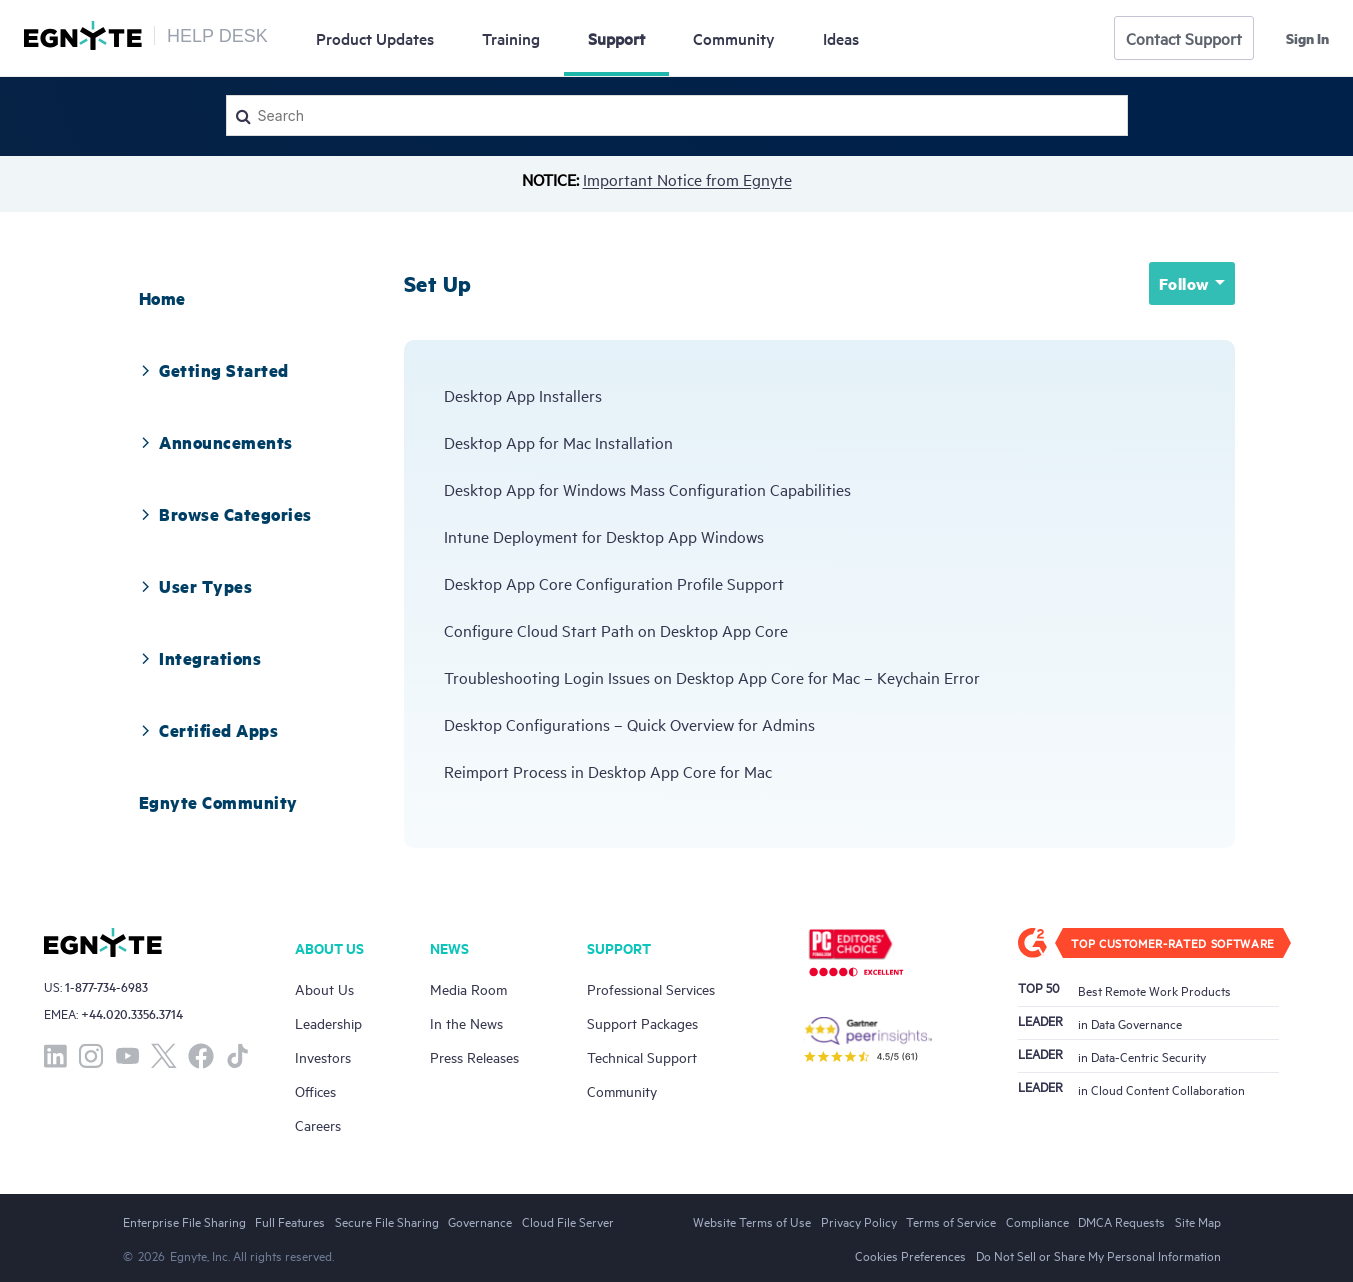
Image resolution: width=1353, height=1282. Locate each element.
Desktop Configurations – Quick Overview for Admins (629, 724)
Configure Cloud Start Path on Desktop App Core (616, 630)
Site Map (1198, 1221)
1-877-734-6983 (106, 986)
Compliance (1037, 1221)
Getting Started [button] (211, 370)
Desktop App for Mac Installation (558, 442)
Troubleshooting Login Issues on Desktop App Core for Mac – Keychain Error (712, 677)
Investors (323, 1056)
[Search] (677, 115)
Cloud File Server (568, 1221)
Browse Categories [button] (223, 514)
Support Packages (642, 1022)
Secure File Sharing (387, 1221)
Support (616, 38)
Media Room (468, 988)
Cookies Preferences (910, 1255)
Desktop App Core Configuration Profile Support (614, 583)
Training (511, 38)
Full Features (290, 1221)
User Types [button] (193, 586)
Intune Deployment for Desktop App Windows (604, 536)
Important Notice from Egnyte (687, 179)
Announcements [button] (213, 442)
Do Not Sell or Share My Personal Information (1098, 1255)
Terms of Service (951, 1221)
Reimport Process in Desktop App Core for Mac (608, 771)
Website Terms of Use (752, 1221)
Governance (480, 1221)
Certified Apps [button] (206, 730)
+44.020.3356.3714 (132, 1013)
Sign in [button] (1307, 38)
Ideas (841, 38)
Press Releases (474, 1056)
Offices (315, 1090)
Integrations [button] (198, 658)
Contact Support (1184, 38)
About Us (324, 988)
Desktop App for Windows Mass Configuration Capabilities (647, 489)
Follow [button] (1184, 283)
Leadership (328, 1022)
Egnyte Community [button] (218, 802)
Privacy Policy (859, 1221)
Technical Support (642, 1056)
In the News (466, 1022)
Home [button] (162, 298)
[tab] (162, 298)
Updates (375, 38)
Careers (318, 1124)
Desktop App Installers (523, 395)
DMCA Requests (1121, 1221)
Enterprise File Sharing (184, 1221)
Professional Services (651, 988)
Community (734, 38)
